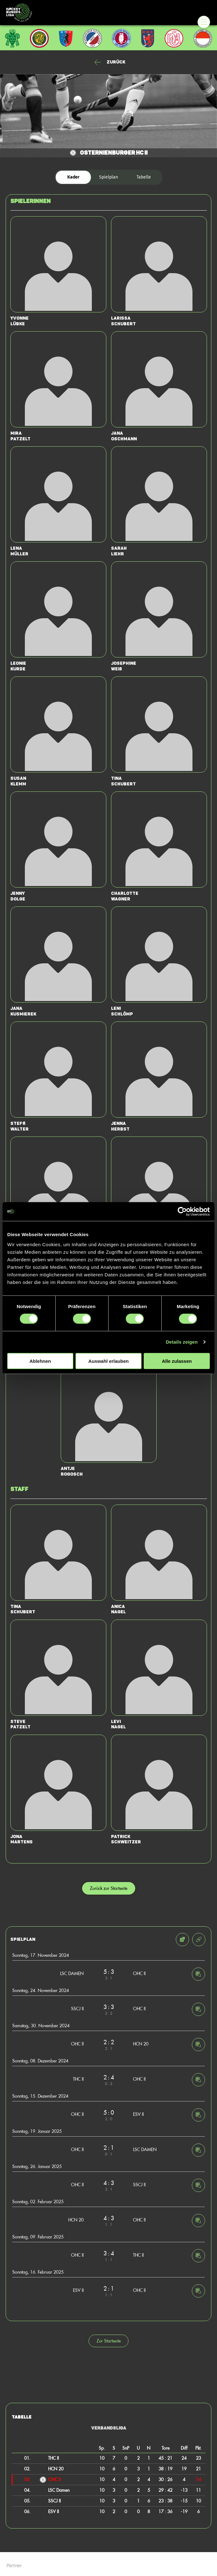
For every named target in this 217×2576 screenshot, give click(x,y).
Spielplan (108, 177)
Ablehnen (40, 1360)
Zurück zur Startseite (108, 1888)
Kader (73, 177)
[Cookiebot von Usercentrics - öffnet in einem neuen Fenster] (182, 1211)
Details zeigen (182, 1342)
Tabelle (143, 177)
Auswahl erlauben (108, 1360)
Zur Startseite (109, 2341)
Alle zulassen (177, 1360)
